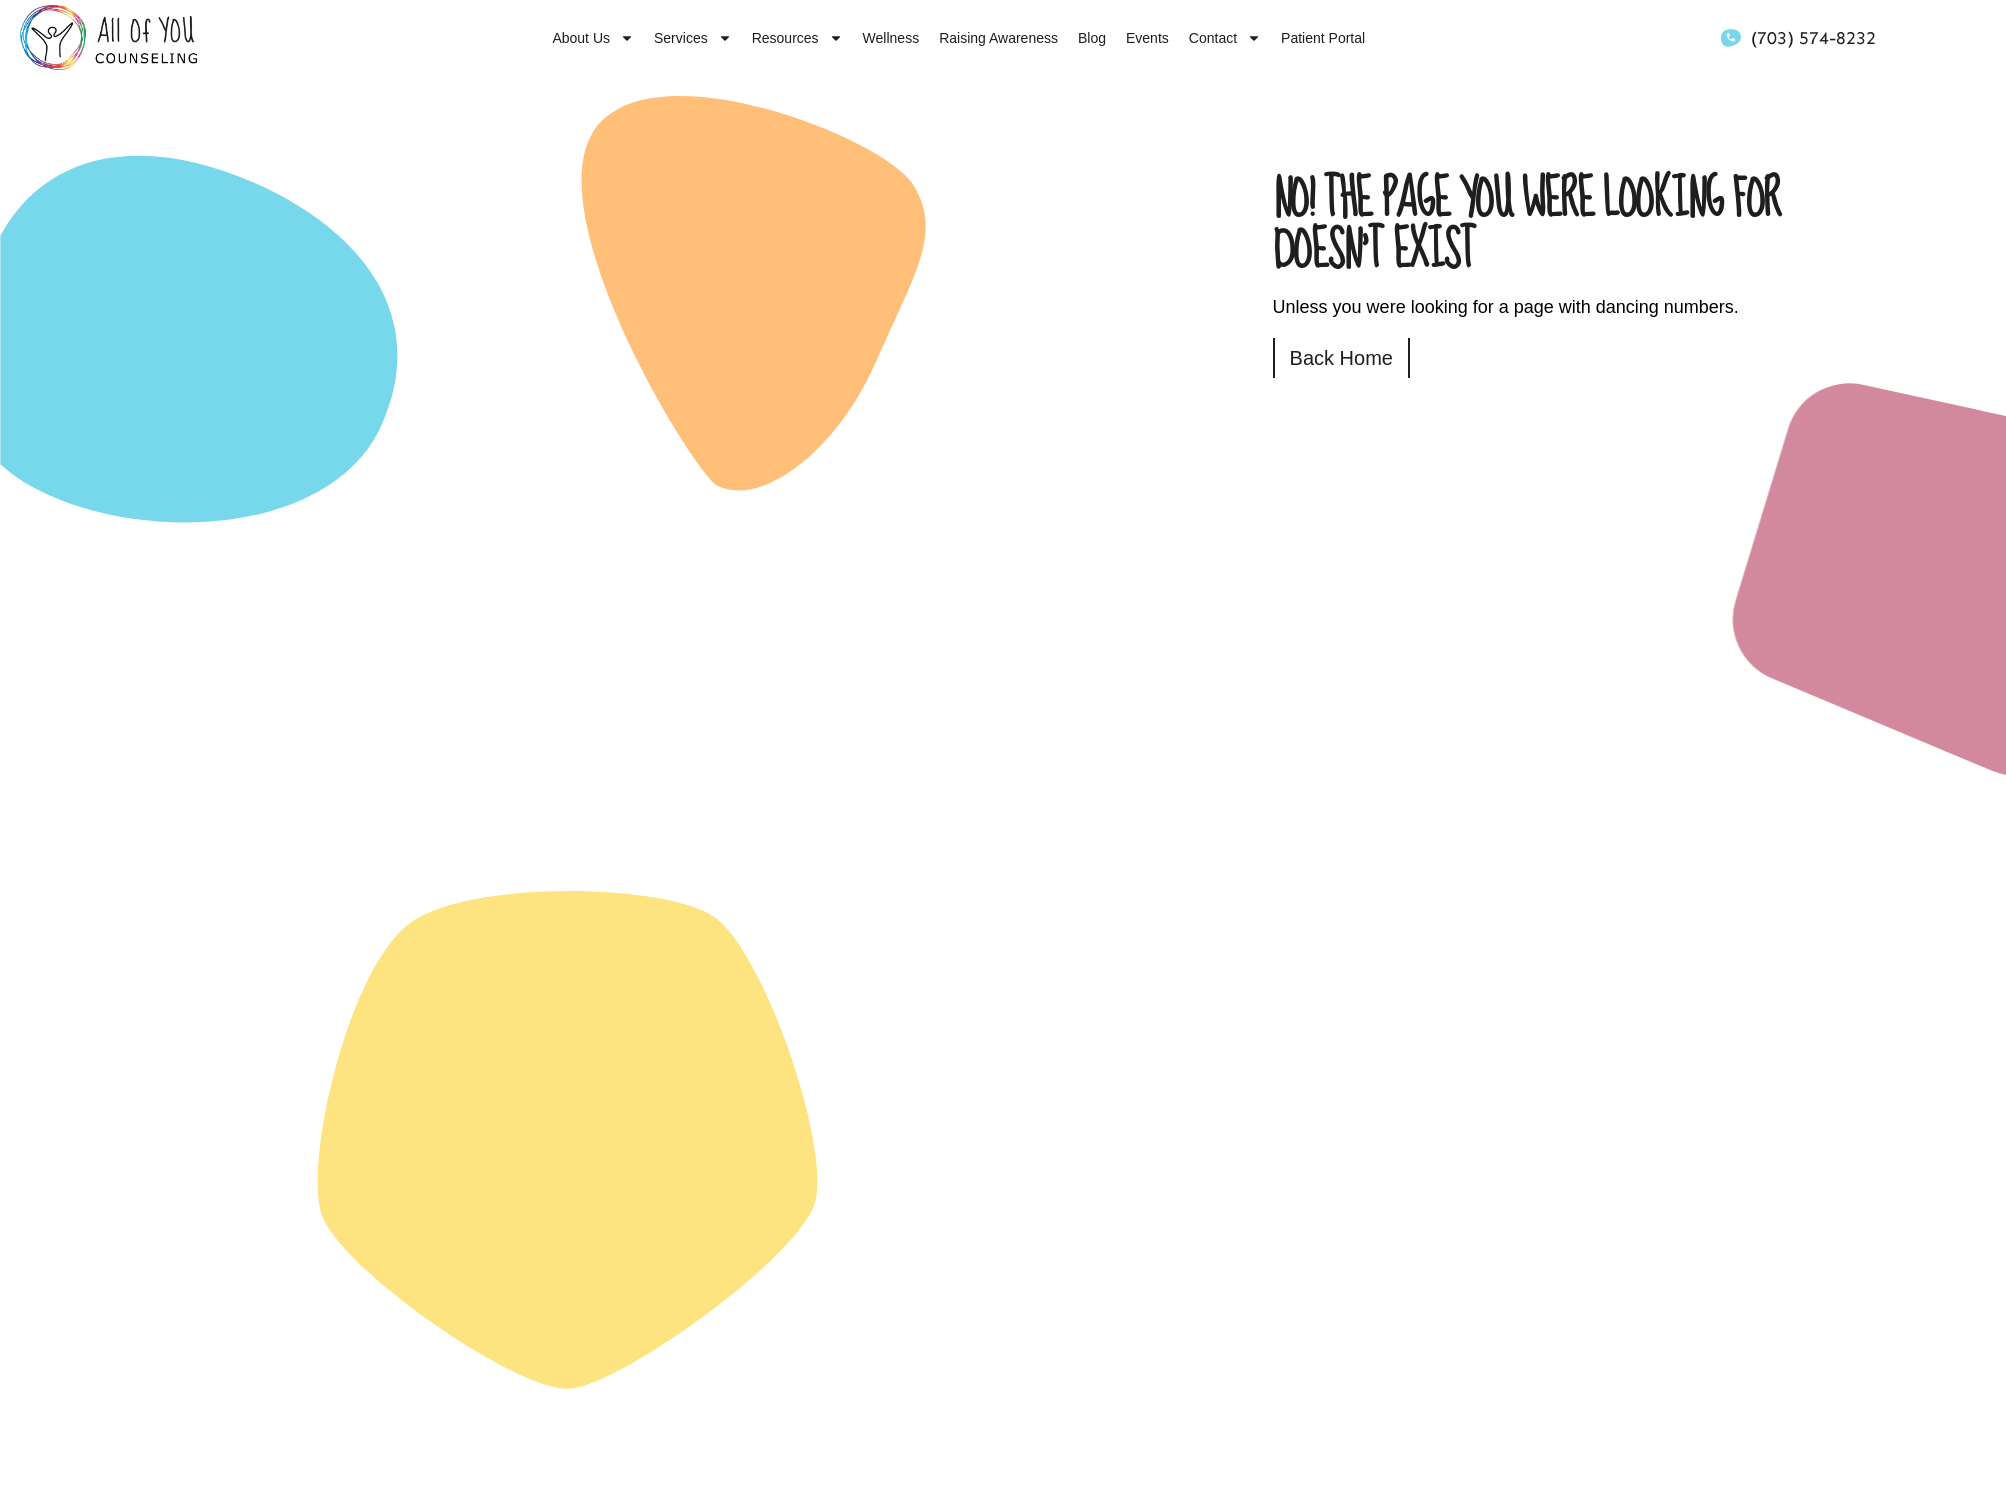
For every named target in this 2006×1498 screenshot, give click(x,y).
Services (693, 38)
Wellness (891, 38)
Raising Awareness (998, 38)
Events (1147, 38)
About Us (593, 38)
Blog (1092, 38)
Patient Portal (1323, 38)
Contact (1225, 38)
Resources (797, 38)
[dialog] (1968, 1458)
